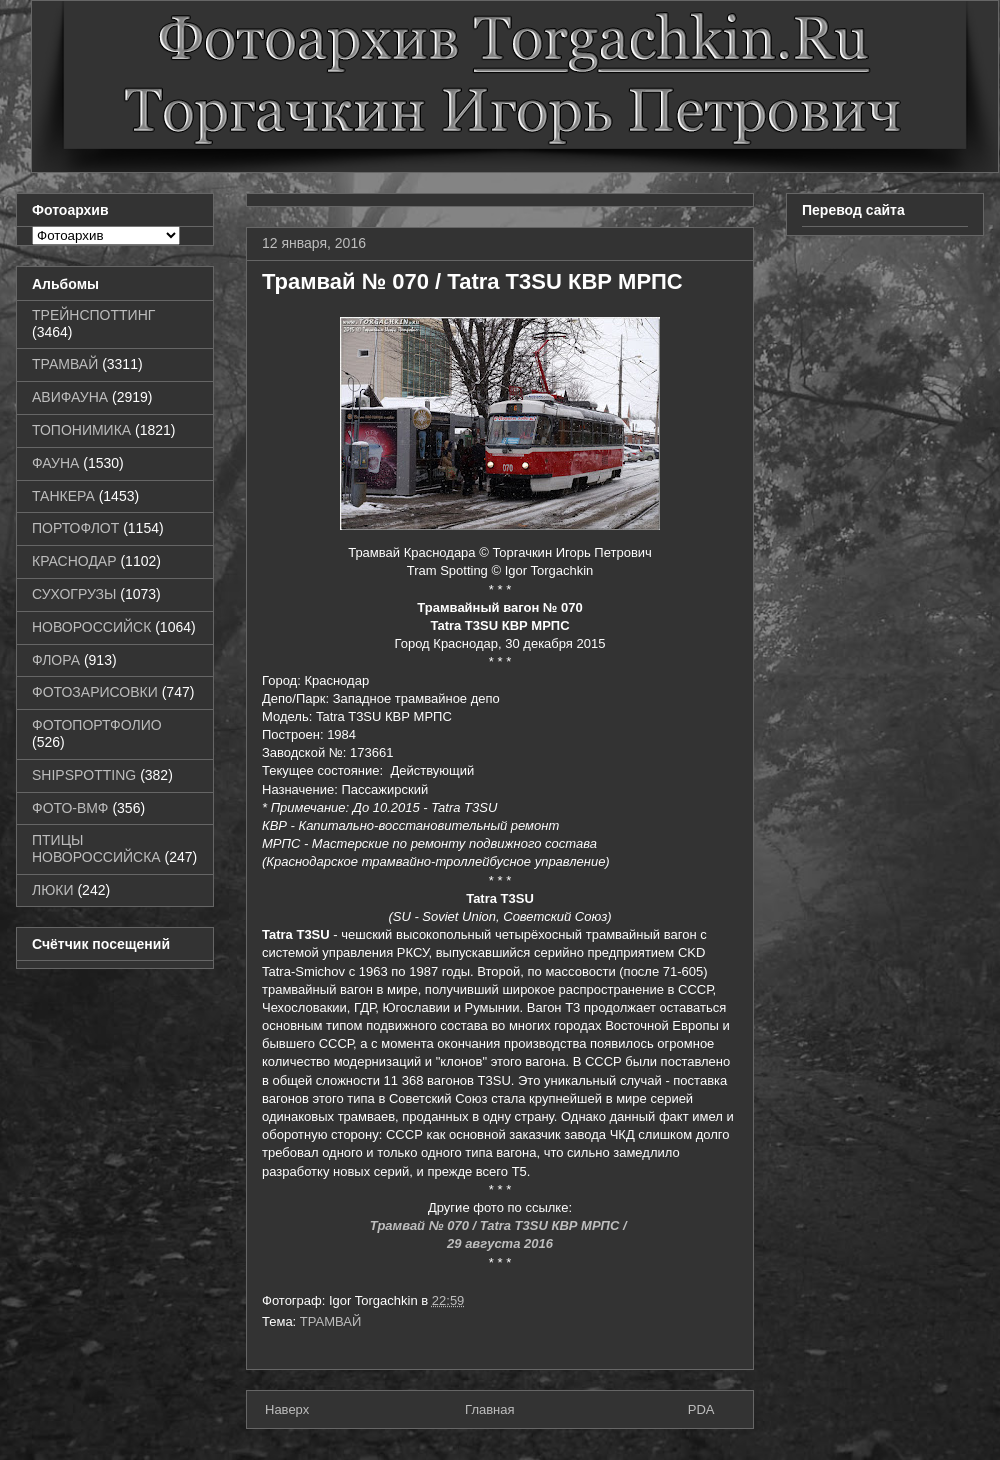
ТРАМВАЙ (331, 1321)
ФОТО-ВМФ (70, 808)
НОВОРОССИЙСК (91, 627)
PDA (701, 1409)
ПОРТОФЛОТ (75, 528)
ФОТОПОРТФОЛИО (97, 725)
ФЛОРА (56, 660)
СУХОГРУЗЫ (74, 594)
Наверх (287, 1409)
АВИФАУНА (70, 397)
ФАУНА (55, 463)
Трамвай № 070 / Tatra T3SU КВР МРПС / (500, 1225)
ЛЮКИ (53, 890)
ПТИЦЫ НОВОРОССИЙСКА (96, 848)
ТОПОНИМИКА (81, 430)
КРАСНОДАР (74, 561)
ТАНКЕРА (63, 496)
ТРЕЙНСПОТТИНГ (93, 315)
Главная (489, 1409)
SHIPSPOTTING (84, 775)
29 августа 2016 (500, 1243)
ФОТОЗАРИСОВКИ (95, 692)
